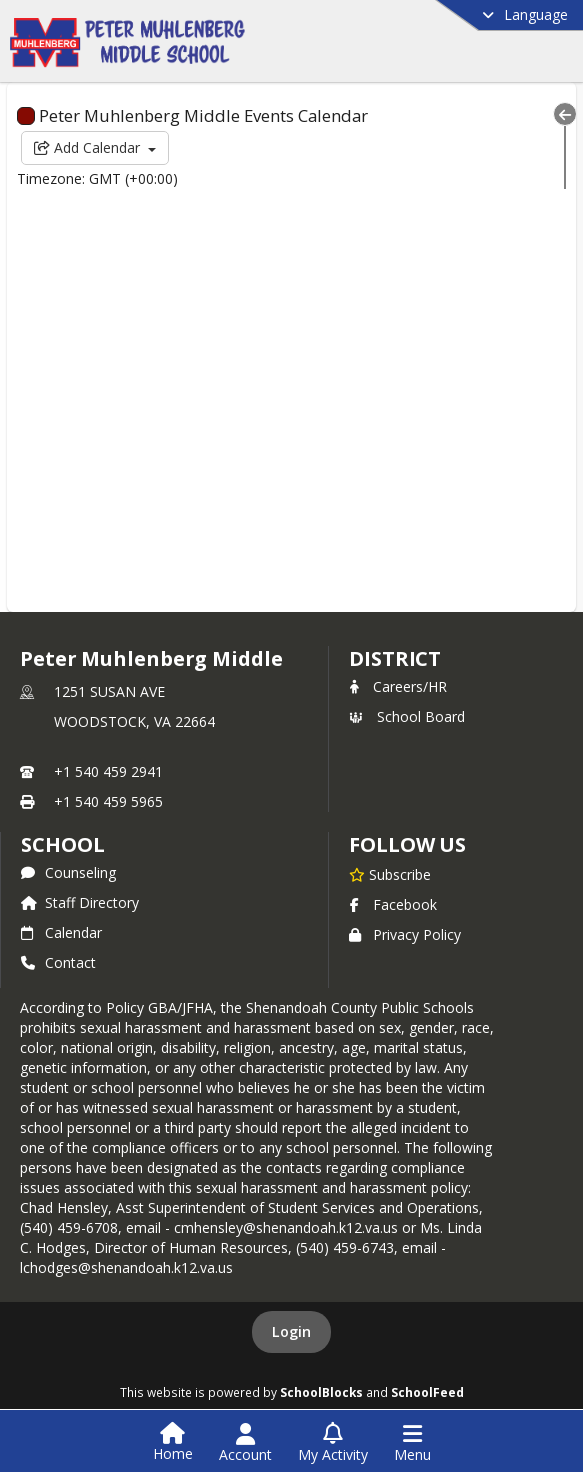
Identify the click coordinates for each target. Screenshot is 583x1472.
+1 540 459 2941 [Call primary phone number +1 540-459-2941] (108, 771)
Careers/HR (398, 686)
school (62, 844)
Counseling (68, 872)
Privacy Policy (405, 934)
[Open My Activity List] (333, 1443)
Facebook (393, 904)
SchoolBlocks (321, 1392)
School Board (407, 716)
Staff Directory (80, 902)
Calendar (61, 932)
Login (291, 1331)
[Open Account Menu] (245, 1443)
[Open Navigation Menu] (412, 1443)
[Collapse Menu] (565, 114)
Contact (58, 962)
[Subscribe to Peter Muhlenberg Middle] (390, 874)
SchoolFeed (427, 1392)
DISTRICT (395, 658)
